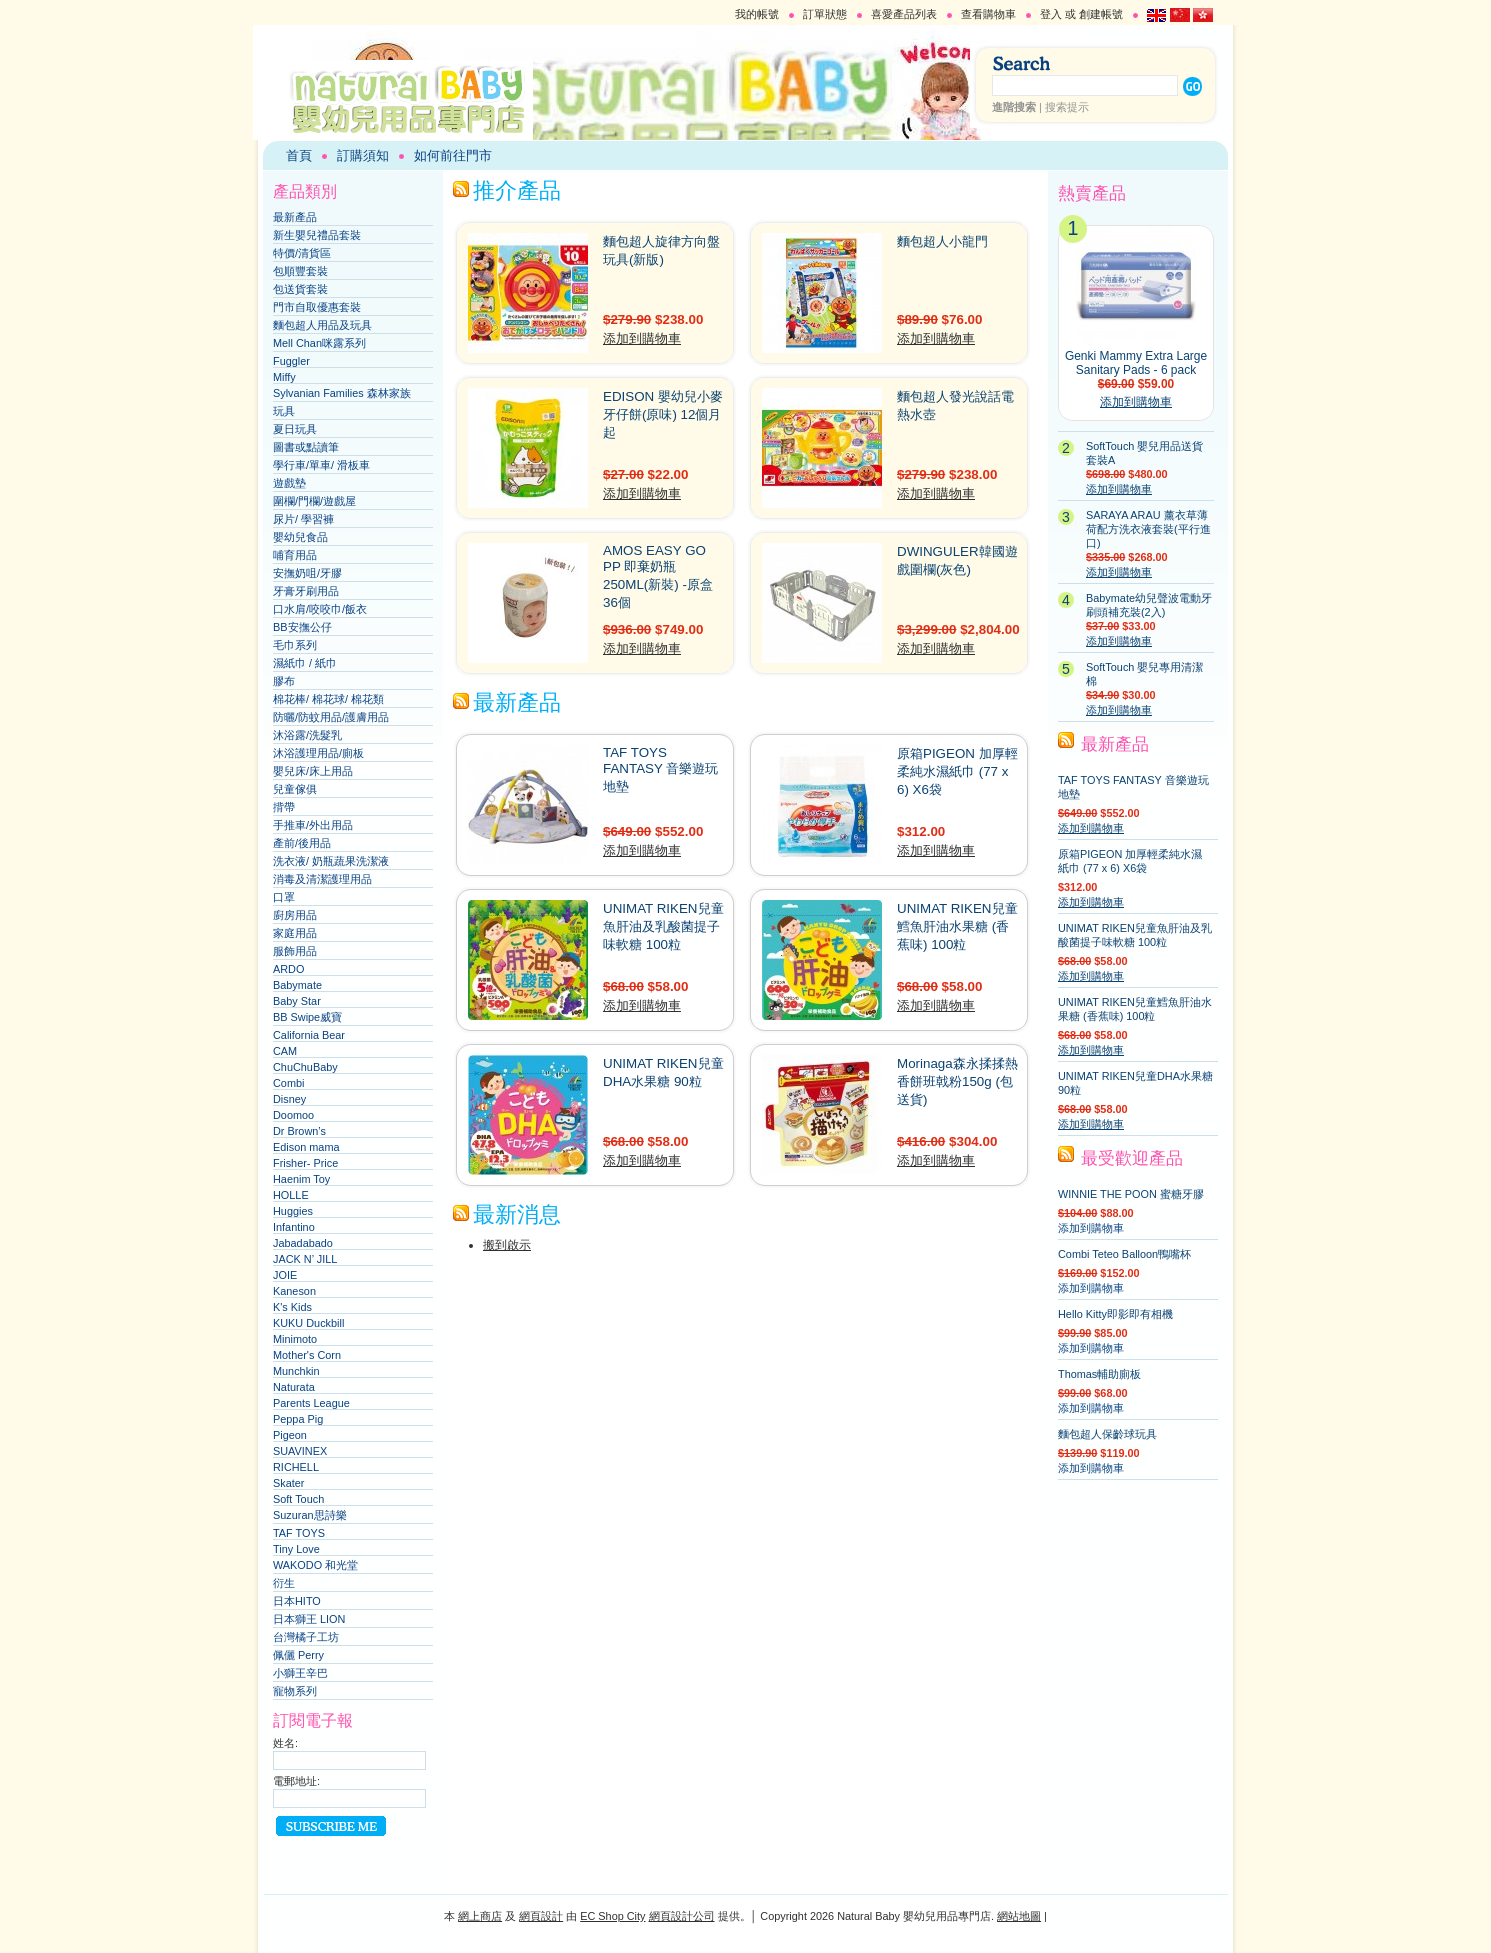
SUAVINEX (300, 1451)
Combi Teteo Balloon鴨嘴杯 (1124, 1254)
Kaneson (294, 1291)
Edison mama (306, 1147)
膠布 (284, 681)
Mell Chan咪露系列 (319, 343)
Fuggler (291, 361)
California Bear (309, 1035)
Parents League (311, 1403)
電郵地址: (296, 1781)
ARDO (288, 969)
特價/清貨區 (302, 253)
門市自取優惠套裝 (317, 307)
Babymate (297, 985)
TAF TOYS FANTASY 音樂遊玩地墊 (660, 769)
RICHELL (296, 1467)
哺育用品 (295, 555)
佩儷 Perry (298, 1655)
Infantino (294, 1227)
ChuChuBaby (305, 1067)
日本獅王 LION (309, 1619)
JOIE (285, 1275)
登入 (1051, 14)
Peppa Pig (298, 1419)
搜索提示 (1067, 107)
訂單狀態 (825, 14)
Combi (288, 1083)
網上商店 (480, 1916)
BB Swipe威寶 (307, 1017)
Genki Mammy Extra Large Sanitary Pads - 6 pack (1136, 363)
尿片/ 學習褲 (303, 519)
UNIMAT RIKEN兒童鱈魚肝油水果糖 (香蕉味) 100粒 (957, 926)
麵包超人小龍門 (942, 241)
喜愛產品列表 (904, 14)
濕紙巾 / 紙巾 (305, 663)
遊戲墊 (289, 483)
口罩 (284, 897)
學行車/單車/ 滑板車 (321, 465)
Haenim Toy (301, 1179)
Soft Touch (298, 1499)
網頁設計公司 (682, 1916)
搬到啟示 (507, 1245)
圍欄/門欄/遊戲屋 (314, 501)
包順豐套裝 (300, 271)
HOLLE (291, 1195)
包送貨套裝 (300, 289)
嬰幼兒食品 (300, 537)
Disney (289, 1099)
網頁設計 (541, 1916)
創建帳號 (1101, 14)
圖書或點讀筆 (306, 447)
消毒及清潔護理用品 (322, 879)
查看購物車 (988, 14)
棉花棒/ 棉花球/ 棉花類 (328, 699)
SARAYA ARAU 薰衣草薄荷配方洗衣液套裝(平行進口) (1148, 529)
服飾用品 (295, 951)
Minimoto (295, 1339)
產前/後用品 (302, 843)
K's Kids (292, 1307)
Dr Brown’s (299, 1131)
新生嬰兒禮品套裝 (317, 235)
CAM (285, 1051)
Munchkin (296, 1371)
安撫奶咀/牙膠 (307, 573)
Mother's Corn (307, 1355)
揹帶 (284, 807)
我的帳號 (757, 14)
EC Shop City (612, 1916)
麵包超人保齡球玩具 (1107, 1434)
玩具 (284, 411)
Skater (288, 1483)
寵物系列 (295, 1691)
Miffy (284, 377)
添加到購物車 (642, 338)
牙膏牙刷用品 (306, 591)
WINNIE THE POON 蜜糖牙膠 (1131, 1194)
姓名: (285, 1743)
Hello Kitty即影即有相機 (1115, 1314)
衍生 (284, 1583)
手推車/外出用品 (313, 825)
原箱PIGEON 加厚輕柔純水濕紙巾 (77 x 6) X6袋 (957, 771)
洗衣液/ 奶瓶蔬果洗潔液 (331, 861)
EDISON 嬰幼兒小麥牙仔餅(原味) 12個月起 (663, 414)
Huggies (293, 1211)
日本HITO (297, 1601)
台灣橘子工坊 (306, 1637)
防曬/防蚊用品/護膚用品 (331, 717)
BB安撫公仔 (302, 627)
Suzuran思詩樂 (310, 1515)
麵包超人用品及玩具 (322, 325)
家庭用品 (295, 933)
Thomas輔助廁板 (1099, 1374)
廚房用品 (295, 915)
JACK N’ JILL (305, 1259)
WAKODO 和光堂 (315, 1565)
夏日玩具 (295, 429)
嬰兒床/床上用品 (313, 771)
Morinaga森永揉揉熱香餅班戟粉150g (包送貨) (957, 1081)
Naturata (294, 1387)
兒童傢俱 (295, 789)
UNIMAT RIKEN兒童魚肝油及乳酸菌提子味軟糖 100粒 (663, 926)
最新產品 (295, 217)
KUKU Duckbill (308, 1323)
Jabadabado (303, 1243)
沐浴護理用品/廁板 (318, 753)
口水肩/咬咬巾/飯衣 (320, 609)
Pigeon (290, 1435)
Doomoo (293, 1115)
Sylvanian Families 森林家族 (342, 393)
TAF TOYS (299, 1533)
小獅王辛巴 (300, 1673)
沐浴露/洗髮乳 (307, 735)
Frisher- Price (305, 1163)
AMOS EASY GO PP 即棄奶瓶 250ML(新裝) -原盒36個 (658, 576)
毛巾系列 (295, 645)
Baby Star (297, 1001)
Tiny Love (296, 1549)
